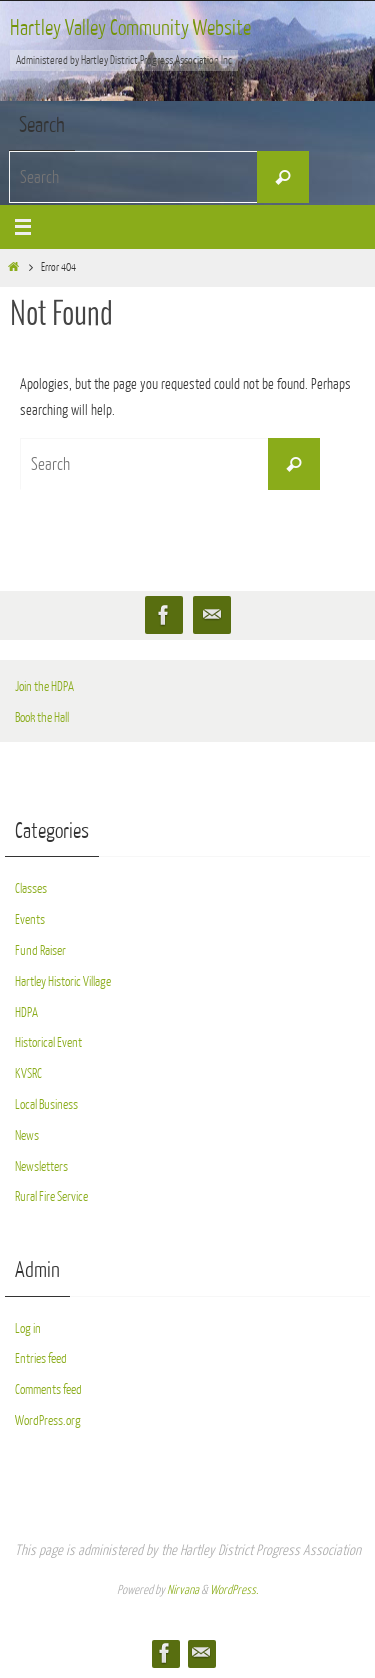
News (27, 1135)
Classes (31, 888)
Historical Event (48, 1042)
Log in (28, 1328)
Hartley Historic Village (63, 981)
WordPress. (234, 1590)
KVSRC (28, 1073)
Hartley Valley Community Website (130, 28)
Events (30, 919)
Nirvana (183, 1590)
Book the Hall (42, 717)
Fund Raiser (40, 950)
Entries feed (41, 1358)
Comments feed (48, 1389)
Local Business (46, 1104)
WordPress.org (48, 1420)
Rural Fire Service (51, 1196)
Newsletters (41, 1166)
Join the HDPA (44, 686)
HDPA (26, 1012)
